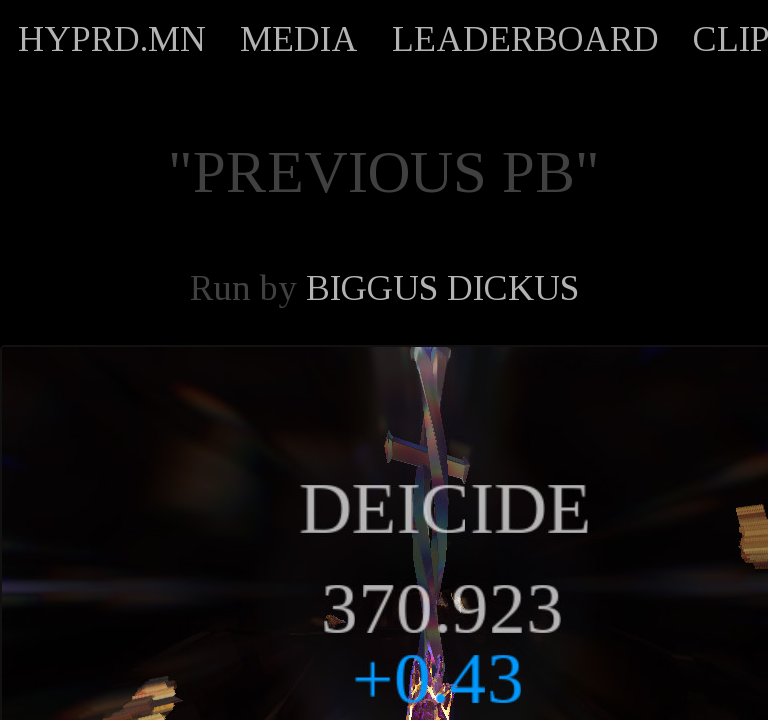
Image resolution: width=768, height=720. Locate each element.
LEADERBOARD (525, 39)
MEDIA (299, 39)
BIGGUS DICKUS (442, 288)
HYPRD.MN (112, 39)
